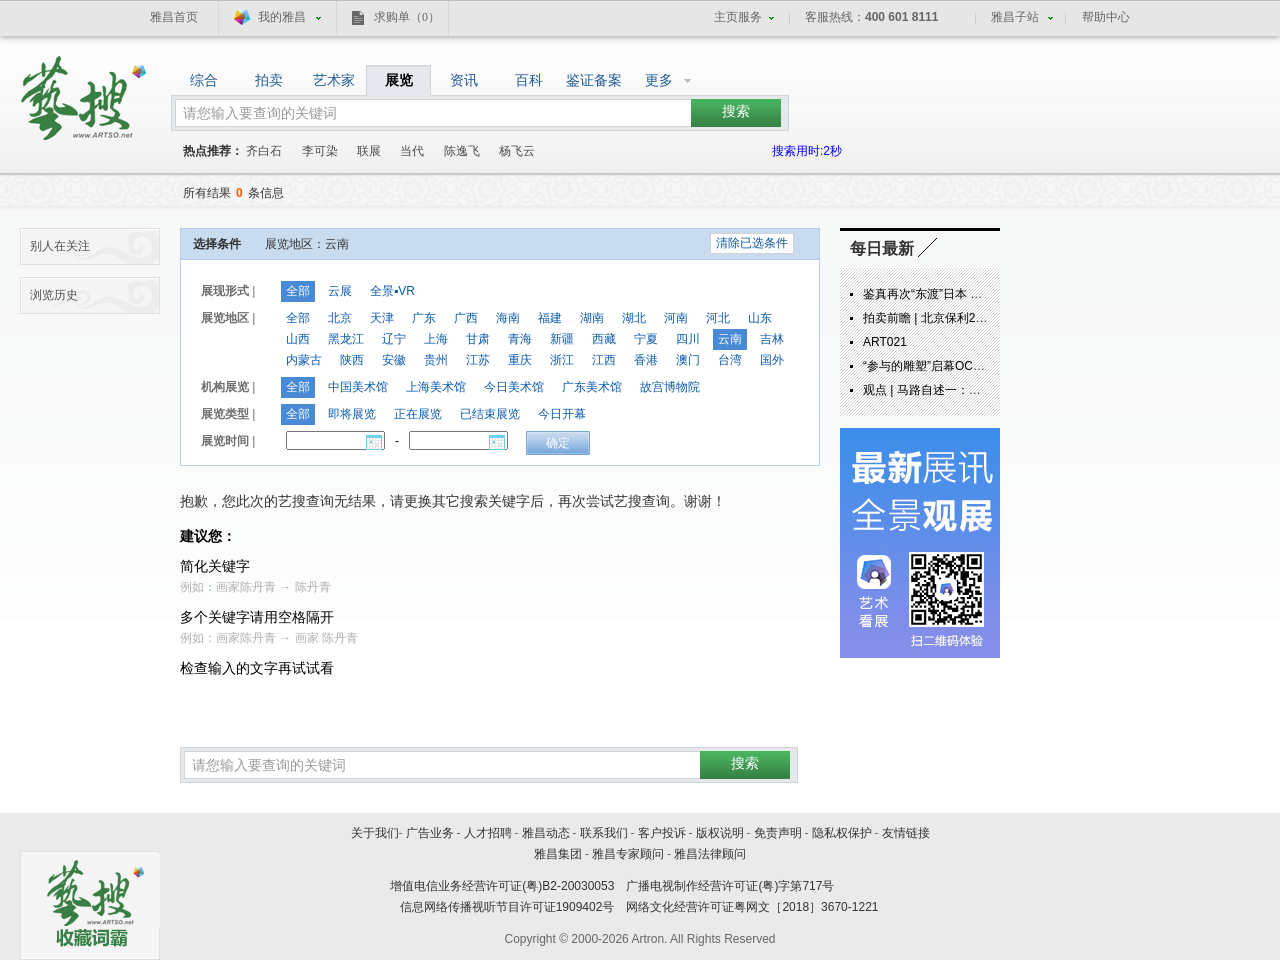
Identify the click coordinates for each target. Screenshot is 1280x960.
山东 (760, 318)
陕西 (352, 360)
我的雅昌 (282, 17)
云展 (340, 291)
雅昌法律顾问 (710, 854)
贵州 (436, 360)
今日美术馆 (514, 387)
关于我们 (375, 833)
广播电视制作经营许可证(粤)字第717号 (730, 886)
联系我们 (604, 833)
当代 (412, 151)
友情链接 (906, 833)
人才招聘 (488, 833)
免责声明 (778, 833)
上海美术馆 (436, 387)
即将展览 (352, 414)
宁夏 (646, 339)
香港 (646, 360)
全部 (298, 291)
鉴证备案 (594, 80)
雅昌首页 (174, 17)
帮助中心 (1106, 17)
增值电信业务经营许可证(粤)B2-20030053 (502, 886)
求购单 (407, 17)
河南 (676, 318)
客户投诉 (662, 833)
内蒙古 (304, 360)
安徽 (394, 360)
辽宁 (394, 339)
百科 (529, 80)
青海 (520, 339)
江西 (604, 360)
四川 (688, 339)
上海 (436, 339)
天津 (382, 318)
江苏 (478, 360)
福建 (550, 318)
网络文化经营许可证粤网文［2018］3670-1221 (752, 907)
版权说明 (720, 833)
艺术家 (334, 80)
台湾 (730, 360)
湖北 (634, 318)
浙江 (562, 360)
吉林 (772, 339)
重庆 (520, 360)
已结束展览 (490, 414)
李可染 (320, 151)
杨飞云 (517, 151)
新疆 (562, 339)
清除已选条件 (752, 243)
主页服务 (738, 17)
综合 (204, 80)
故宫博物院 (670, 387)
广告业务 (430, 833)
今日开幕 (562, 414)
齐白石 (264, 151)
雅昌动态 (546, 833)
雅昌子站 (1015, 17)
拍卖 (269, 80)
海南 (508, 318)
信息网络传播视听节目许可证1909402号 (507, 907)
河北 (718, 318)
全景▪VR (392, 291)
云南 (730, 339)
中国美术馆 (358, 387)
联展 (369, 151)
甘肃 (478, 339)
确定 (558, 443)
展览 (399, 80)
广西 (466, 318)
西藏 (604, 339)
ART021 (885, 342)
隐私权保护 (842, 833)
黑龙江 (346, 339)
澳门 (688, 360)
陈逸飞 (462, 151)
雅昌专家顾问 (628, 854)
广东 (424, 318)
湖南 (592, 318)
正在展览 (418, 414)
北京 (340, 318)
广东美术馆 (592, 387)
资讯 (464, 80)
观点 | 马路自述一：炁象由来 (940, 390)
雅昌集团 (558, 854)
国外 (772, 360)
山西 (298, 339)
